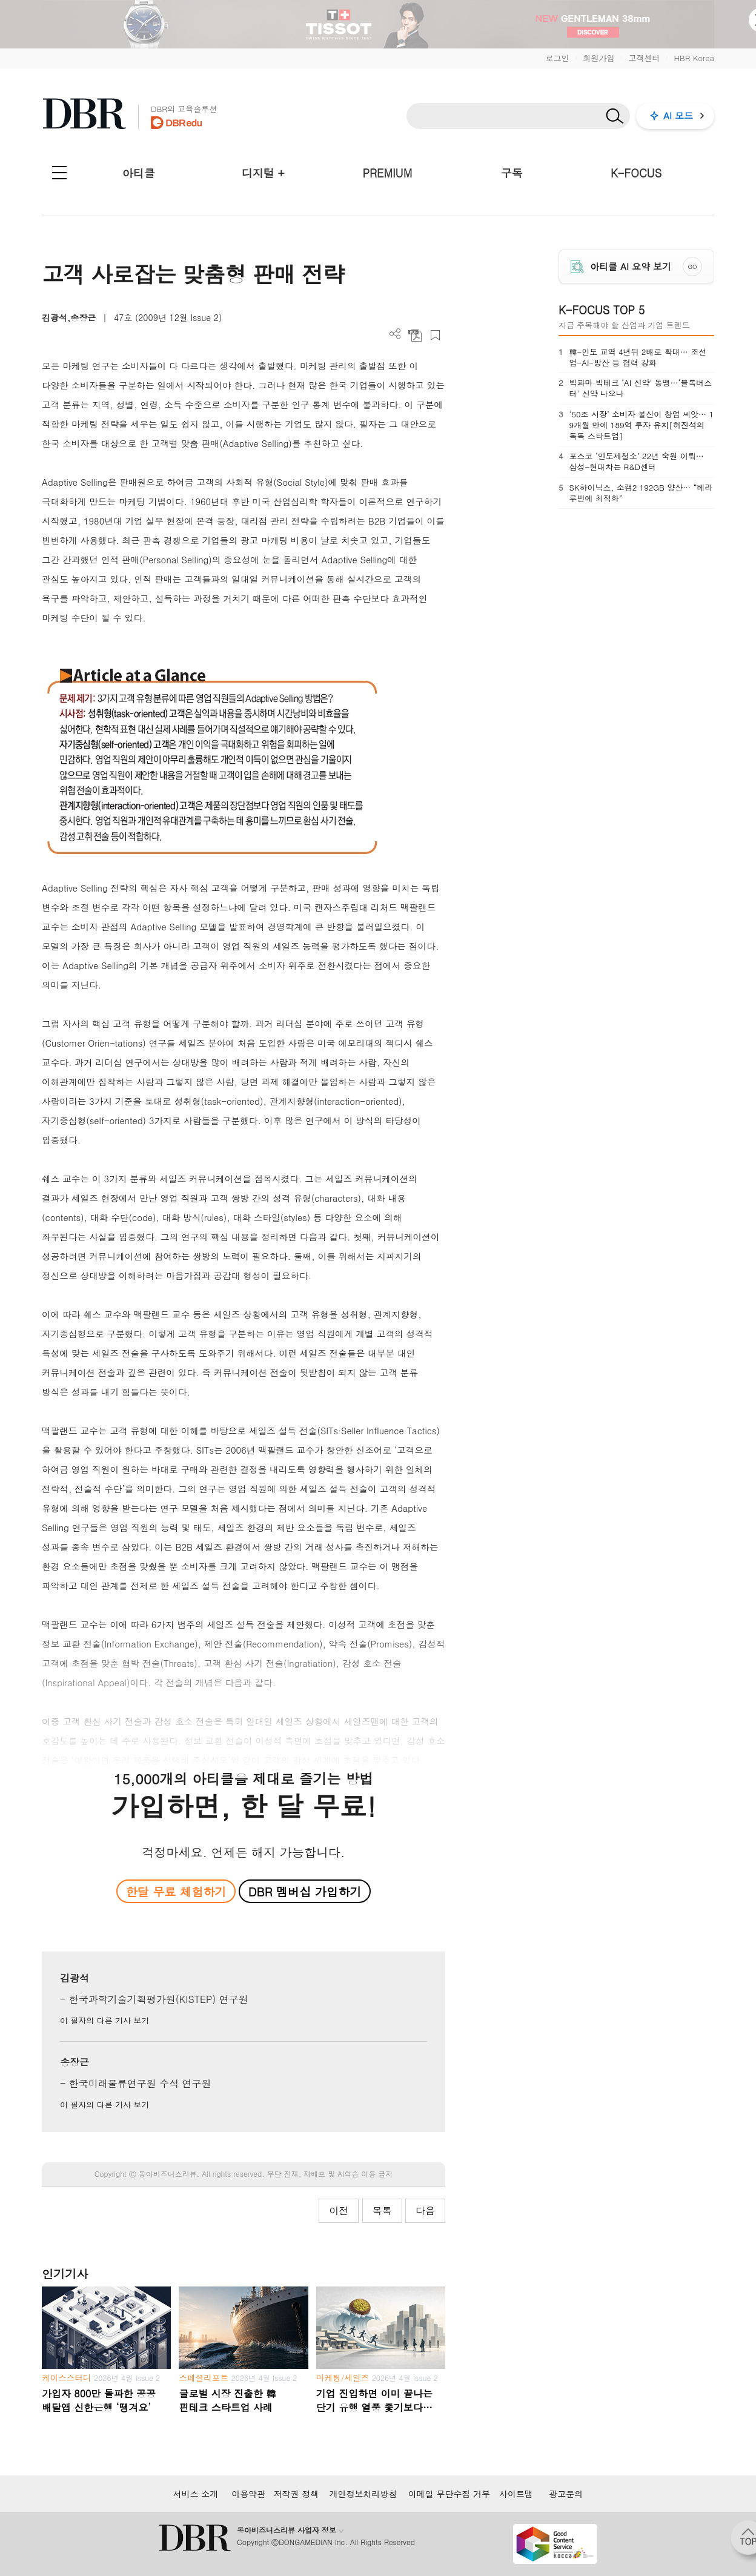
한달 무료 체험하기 (175, 1891)
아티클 (138, 172)
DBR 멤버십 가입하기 (305, 1891)
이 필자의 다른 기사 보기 (104, 2020)
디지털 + (263, 172)
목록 (382, 2210)
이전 (338, 2210)
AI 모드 (678, 115)
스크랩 (435, 335)
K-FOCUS (636, 172)
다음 (425, 2210)
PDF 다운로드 (415, 335)
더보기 (395, 334)
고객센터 (644, 58)
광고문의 (566, 2494)
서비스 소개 (196, 2494)
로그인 (557, 58)
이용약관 (248, 2494)
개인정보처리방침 (363, 2494)
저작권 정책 (296, 2494)
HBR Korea (694, 58)
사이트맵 (516, 2494)
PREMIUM (388, 172)
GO (692, 266)
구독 (512, 172)
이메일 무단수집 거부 (449, 2494)
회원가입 (598, 58)
